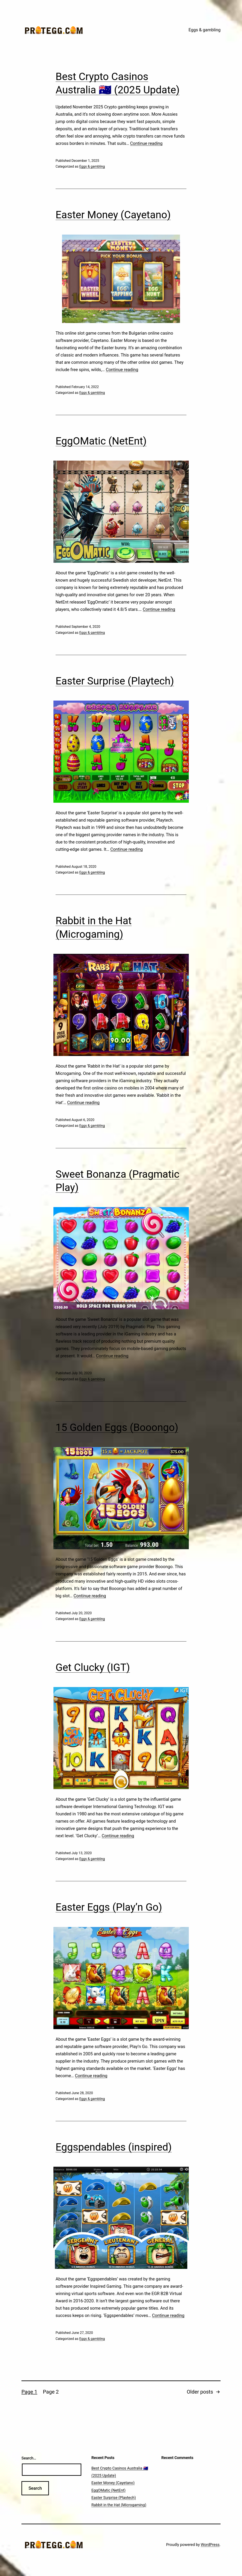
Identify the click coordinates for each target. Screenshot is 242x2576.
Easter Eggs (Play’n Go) (109, 1907)
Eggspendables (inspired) (114, 2147)
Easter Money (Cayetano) (113, 215)
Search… (28, 2458)
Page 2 (51, 2392)
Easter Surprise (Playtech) (115, 681)
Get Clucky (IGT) (93, 1667)
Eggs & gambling (205, 29)
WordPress (210, 2544)
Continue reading (146, 143)
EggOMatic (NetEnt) (101, 441)
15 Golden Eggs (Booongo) (117, 1427)
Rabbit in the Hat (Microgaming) (118, 2505)
